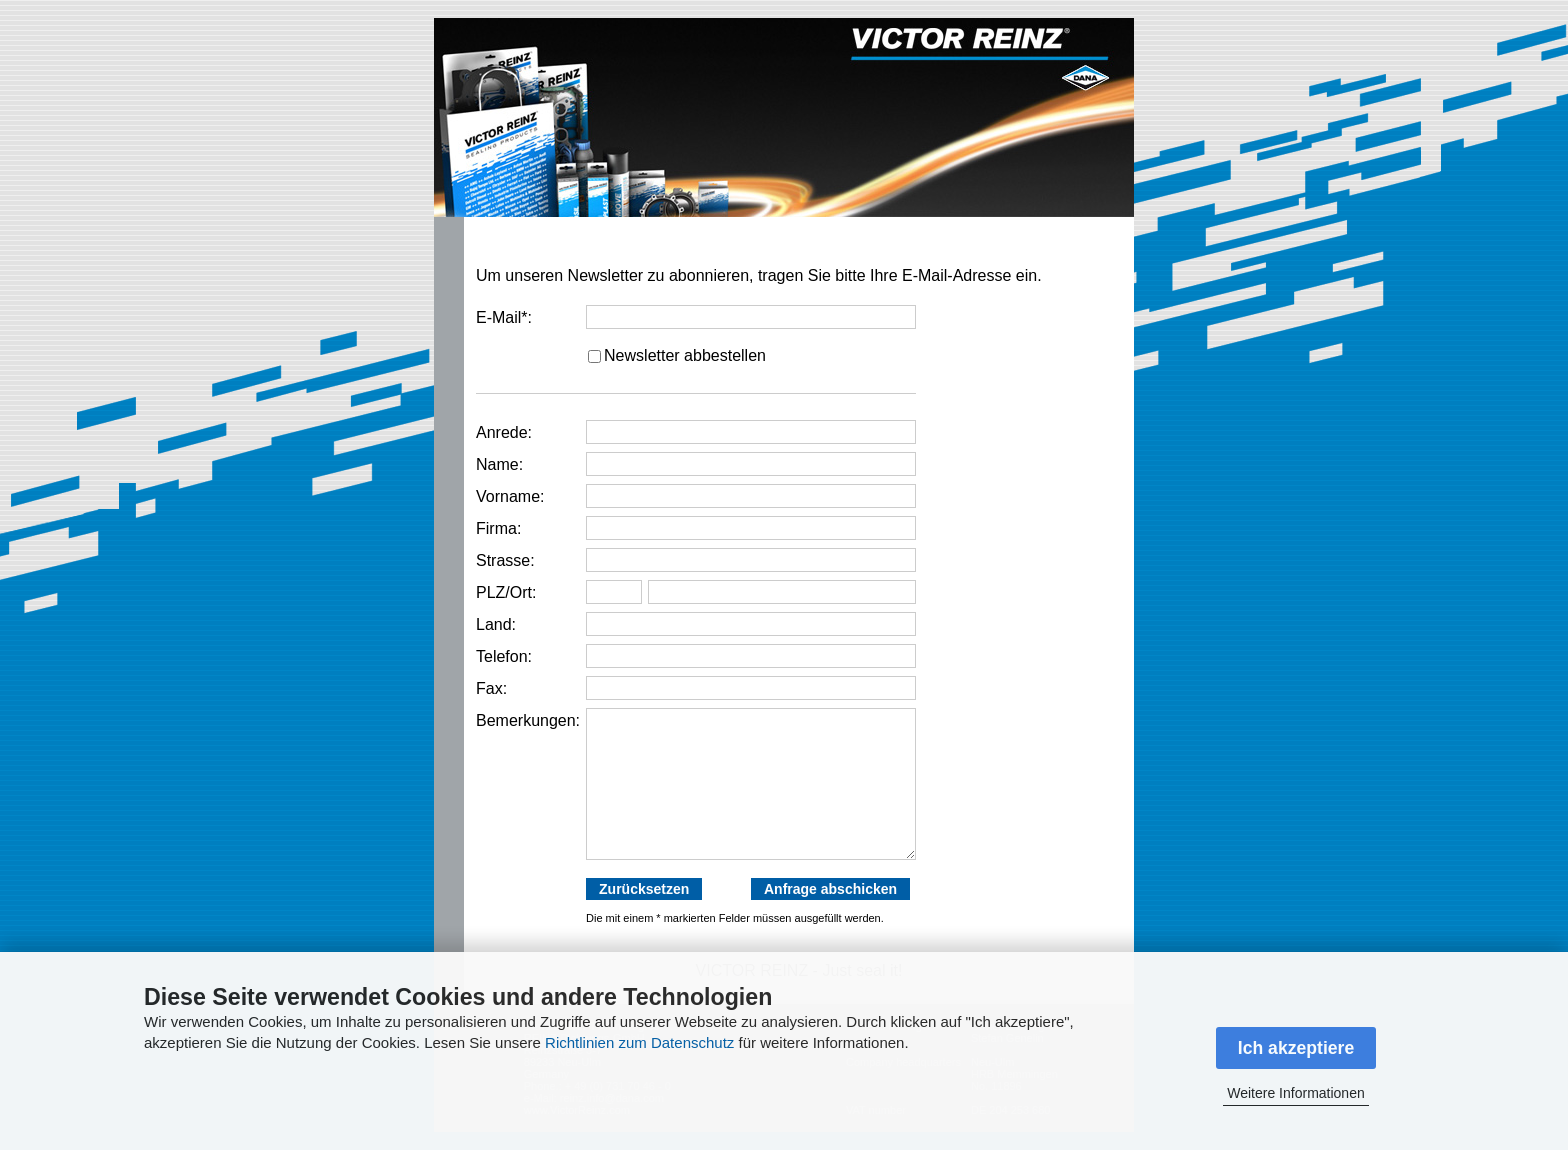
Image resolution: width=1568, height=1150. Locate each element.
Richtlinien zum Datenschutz (639, 1042)
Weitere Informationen (1295, 1093)
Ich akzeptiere (1296, 1048)
